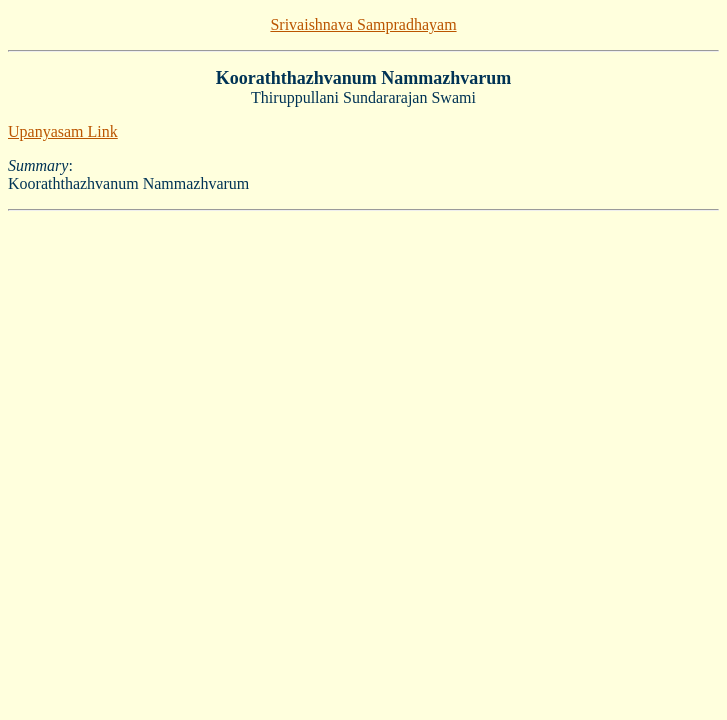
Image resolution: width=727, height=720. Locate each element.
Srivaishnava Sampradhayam (363, 24)
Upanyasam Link (63, 131)
